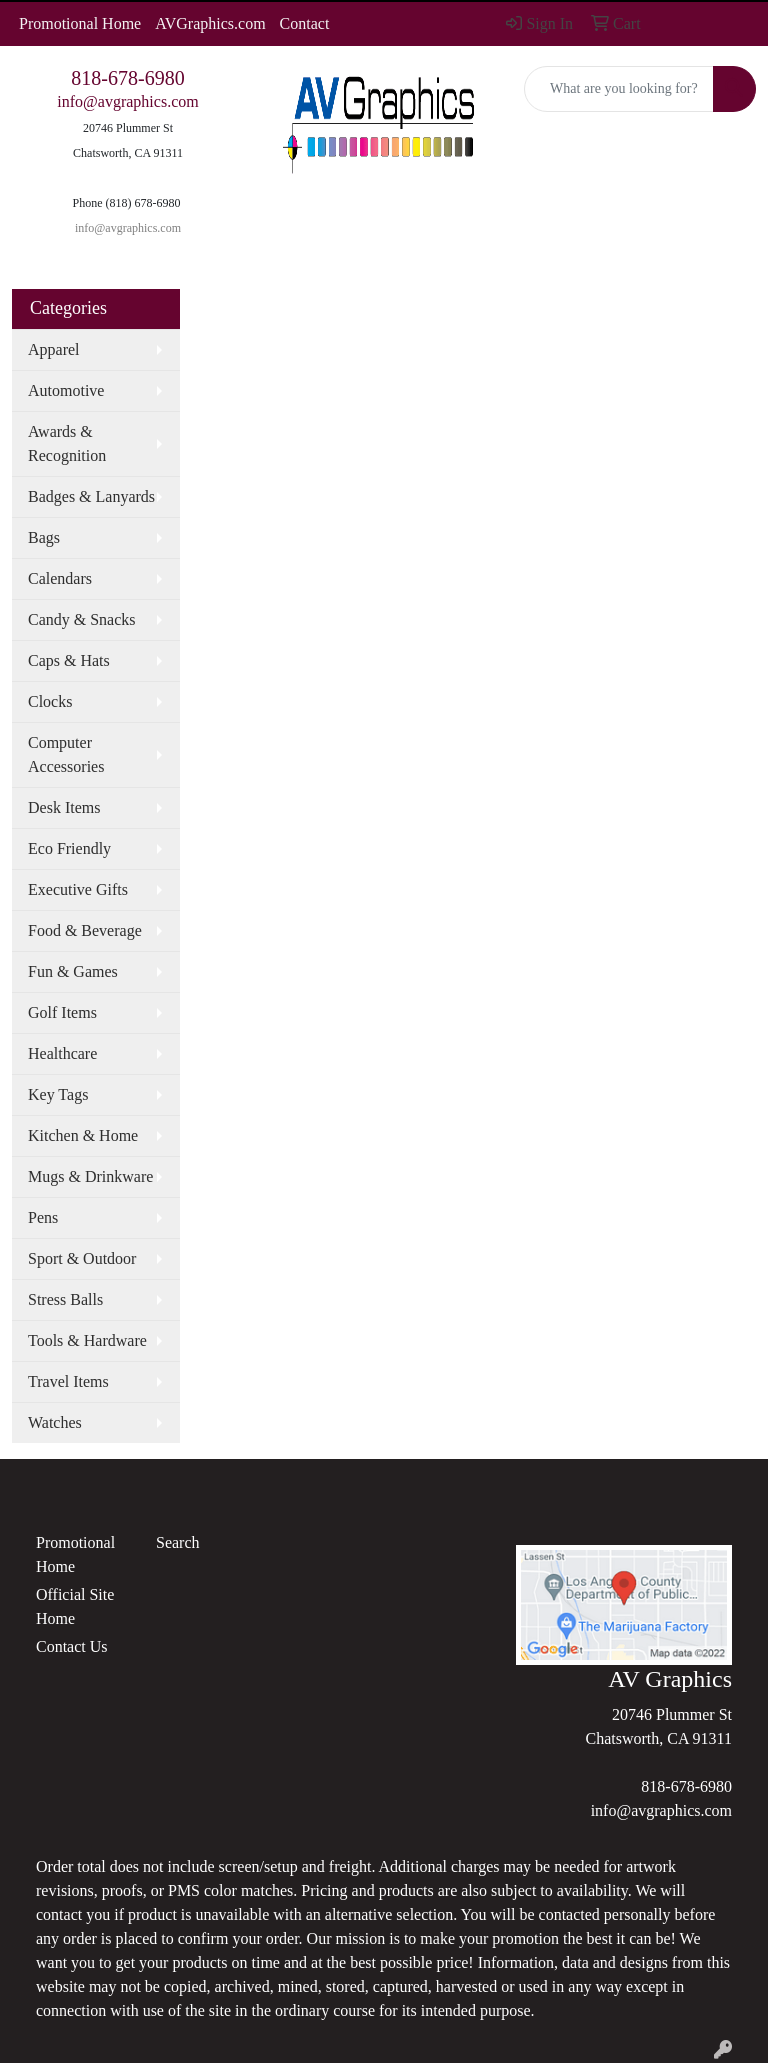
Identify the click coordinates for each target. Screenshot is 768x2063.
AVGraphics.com (210, 23)
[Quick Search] (619, 89)
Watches (55, 1422)
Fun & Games (73, 971)
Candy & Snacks (82, 619)
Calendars (60, 578)
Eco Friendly (69, 848)
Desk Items (64, 807)
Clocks (50, 701)
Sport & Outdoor (82, 1258)
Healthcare (62, 1053)
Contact (305, 23)
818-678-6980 (127, 78)
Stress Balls (65, 1299)
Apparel (54, 349)
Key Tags (58, 1094)
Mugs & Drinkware (90, 1176)
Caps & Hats (69, 660)
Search (178, 1542)
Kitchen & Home (83, 1135)
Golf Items (62, 1012)
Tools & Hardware (87, 1340)
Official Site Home (75, 1606)
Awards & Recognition (67, 443)
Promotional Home (80, 23)
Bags (44, 537)
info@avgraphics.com (127, 101)
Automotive (66, 390)
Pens (43, 1217)
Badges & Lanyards (91, 496)
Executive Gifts (78, 889)
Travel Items (68, 1381)
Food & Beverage (85, 930)
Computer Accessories (66, 754)
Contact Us (72, 1646)
